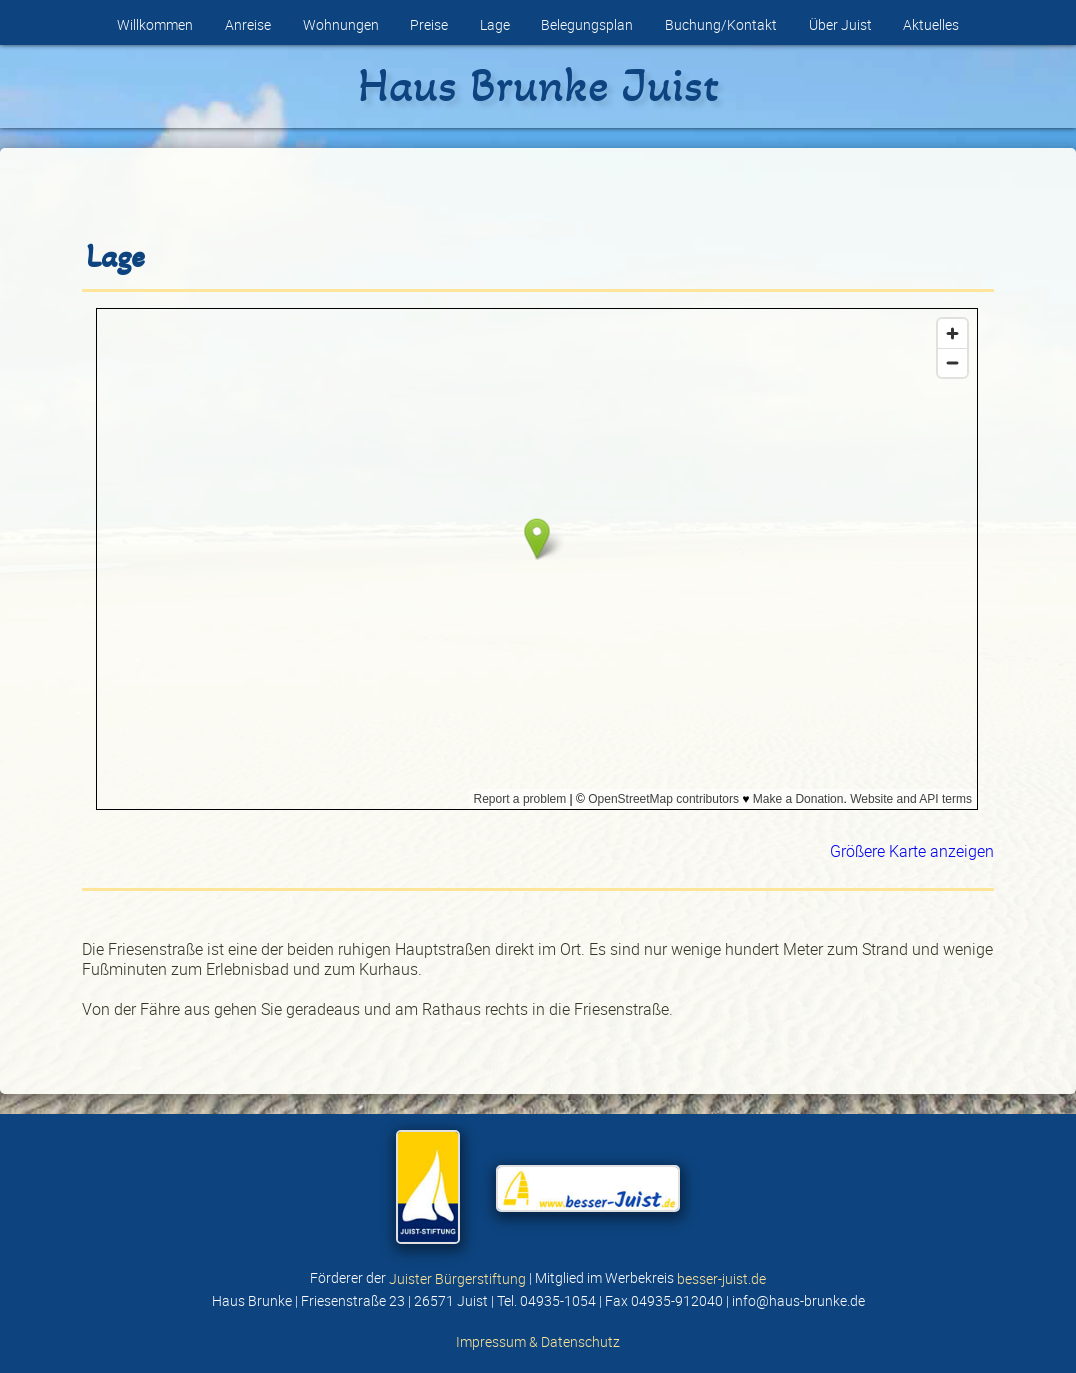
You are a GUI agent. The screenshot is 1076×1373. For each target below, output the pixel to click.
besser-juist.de (721, 1277)
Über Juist (840, 24)
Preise (429, 24)
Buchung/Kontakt (721, 24)
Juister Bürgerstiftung (457, 1277)
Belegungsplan (587, 24)
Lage (495, 24)
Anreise (248, 24)
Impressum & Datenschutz (538, 1340)
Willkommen (155, 24)
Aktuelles (931, 24)
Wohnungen (341, 24)
